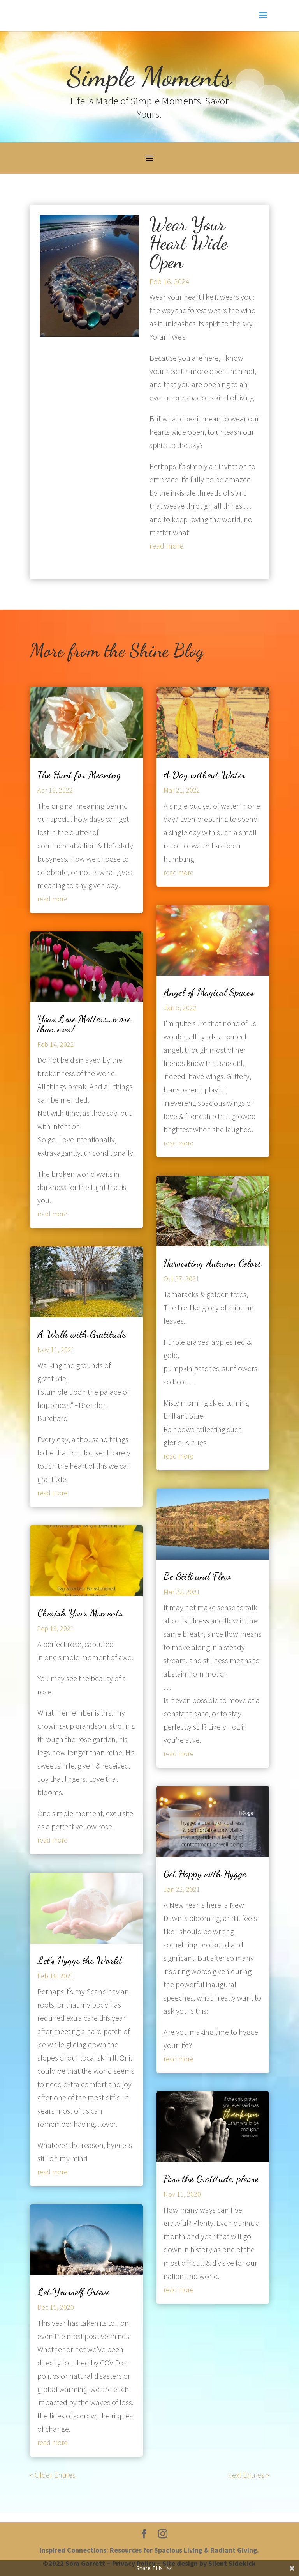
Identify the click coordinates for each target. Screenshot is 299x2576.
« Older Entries (53, 2475)
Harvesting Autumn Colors (212, 1263)
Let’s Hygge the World (79, 1960)
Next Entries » (248, 2475)
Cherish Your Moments (80, 1613)
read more (166, 546)
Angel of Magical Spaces (209, 992)
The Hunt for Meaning (79, 774)
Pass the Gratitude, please (211, 2178)
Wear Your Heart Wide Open (188, 243)
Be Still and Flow (197, 1576)
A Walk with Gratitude (81, 1334)
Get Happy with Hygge (205, 1874)
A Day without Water (204, 774)
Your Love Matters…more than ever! (84, 1024)
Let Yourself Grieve (73, 2292)
